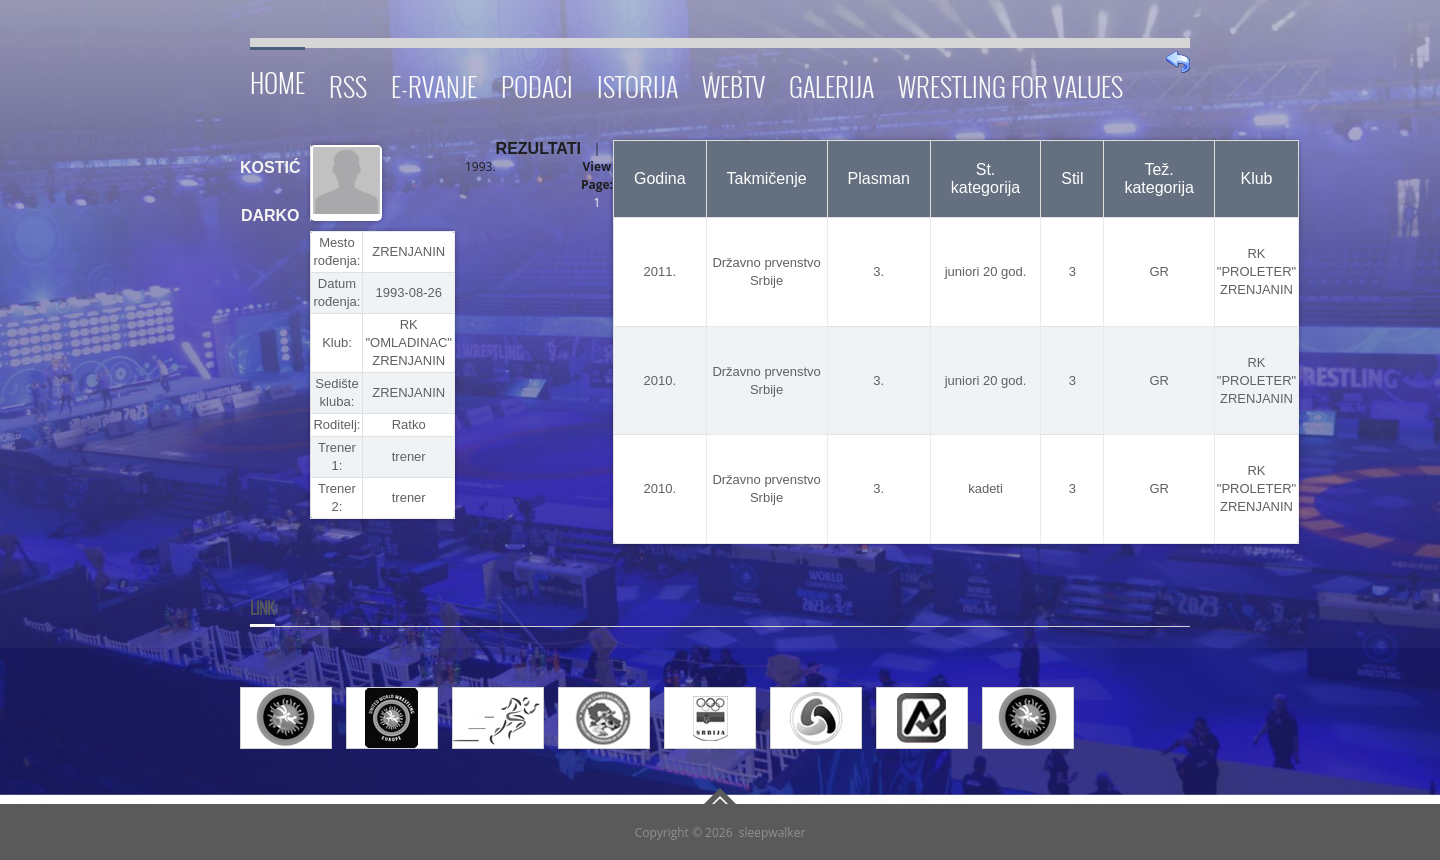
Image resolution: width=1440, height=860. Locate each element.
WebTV (733, 83)
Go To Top (720, 796)
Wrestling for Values (1010, 83)
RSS (348, 83)
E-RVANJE (434, 83)
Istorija (637, 83)
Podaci (537, 83)
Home (277, 79)
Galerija (831, 83)
